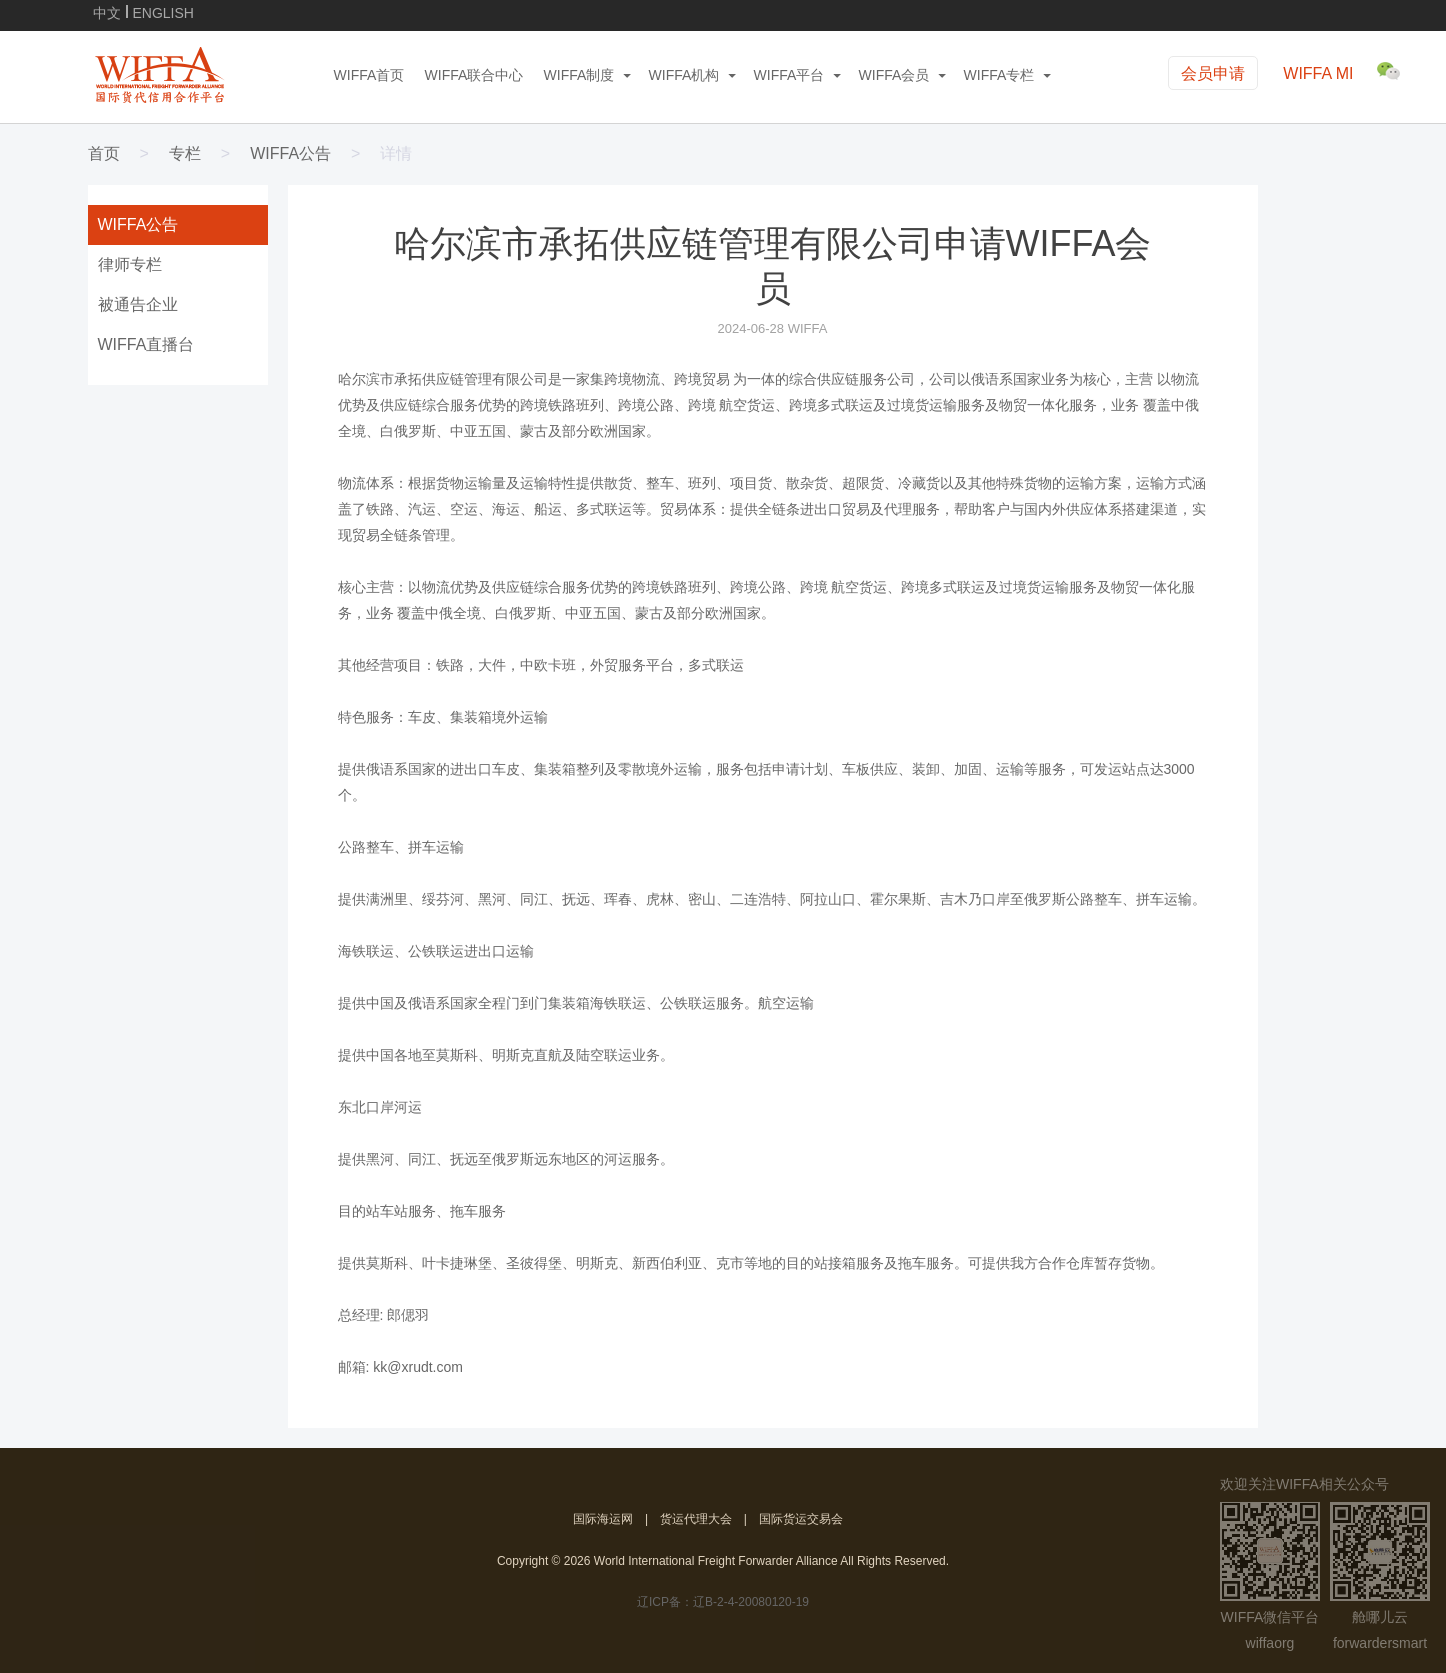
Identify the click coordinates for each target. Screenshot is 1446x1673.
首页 (104, 153)
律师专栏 (130, 264)
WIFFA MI (1318, 73)
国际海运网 (603, 1519)
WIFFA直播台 (146, 344)
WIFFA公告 (290, 153)
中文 (107, 11)
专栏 (185, 153)
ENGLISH (163, 11)
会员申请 (1213, 73)
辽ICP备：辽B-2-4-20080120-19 (723, 1602)
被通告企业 (138, 304)
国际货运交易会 (801, 1519)
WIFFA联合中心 (474, 75)
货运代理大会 (696, 1519)
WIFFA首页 (369, 75)
